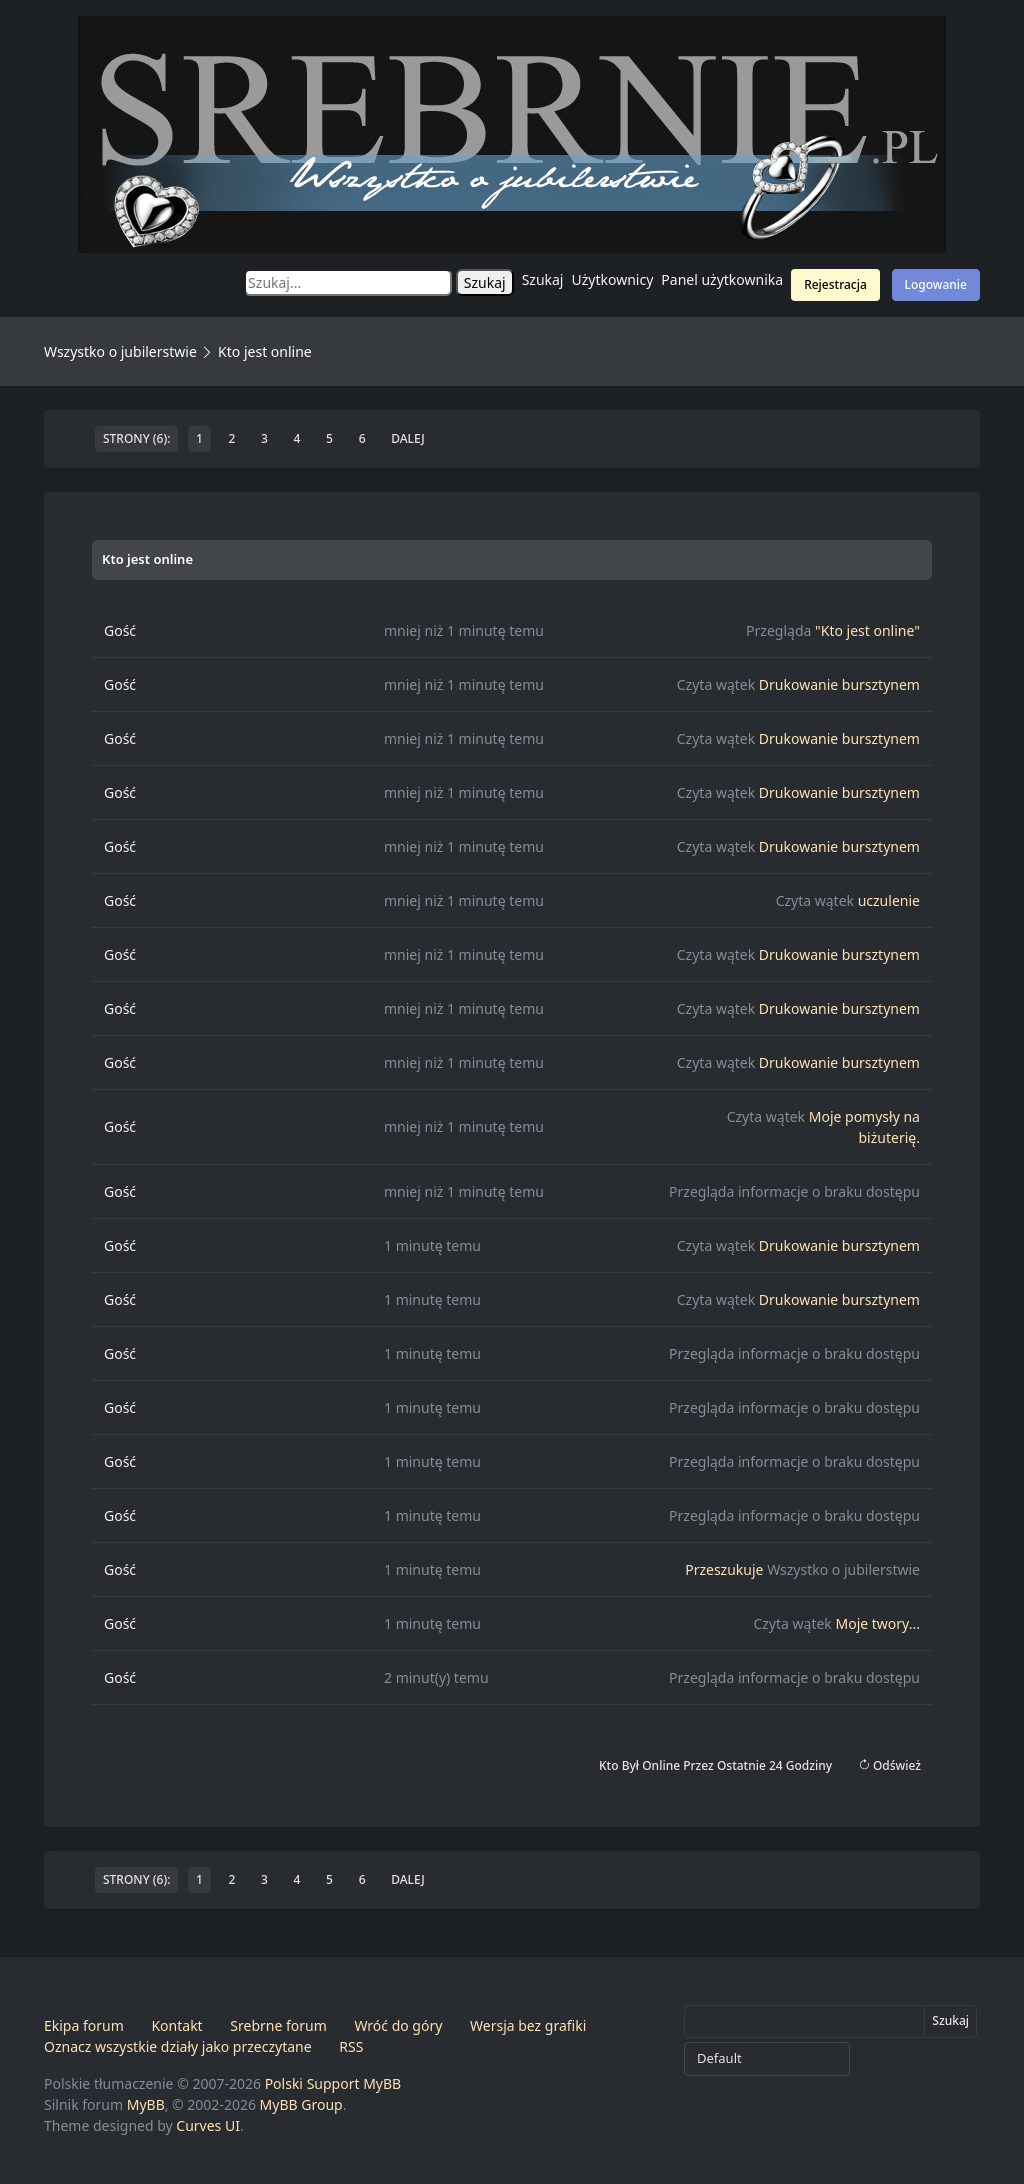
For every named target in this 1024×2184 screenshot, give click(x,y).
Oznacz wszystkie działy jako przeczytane (178, 2046)
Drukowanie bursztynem (839, 684)
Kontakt (176, 2025)
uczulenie (889, 900)
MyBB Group (301, 2104)
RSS (351, 2046)
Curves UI (208, 2125)
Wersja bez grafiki (528, 2025)
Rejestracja (835, 284)
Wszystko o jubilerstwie (120, 351)
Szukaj (543, 279)
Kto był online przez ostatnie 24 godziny (715, 1765)
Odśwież (889, 1765)
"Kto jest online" (867, 630)
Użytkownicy (613, 279)
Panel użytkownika (722, 279)
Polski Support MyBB (333, 2083)
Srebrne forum (278, 2025)
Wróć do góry (398, 2025)
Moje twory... (877, 1623)
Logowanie (936, 284)
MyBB (146, 2104)
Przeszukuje (724, 1569)
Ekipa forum (84, 2025)
